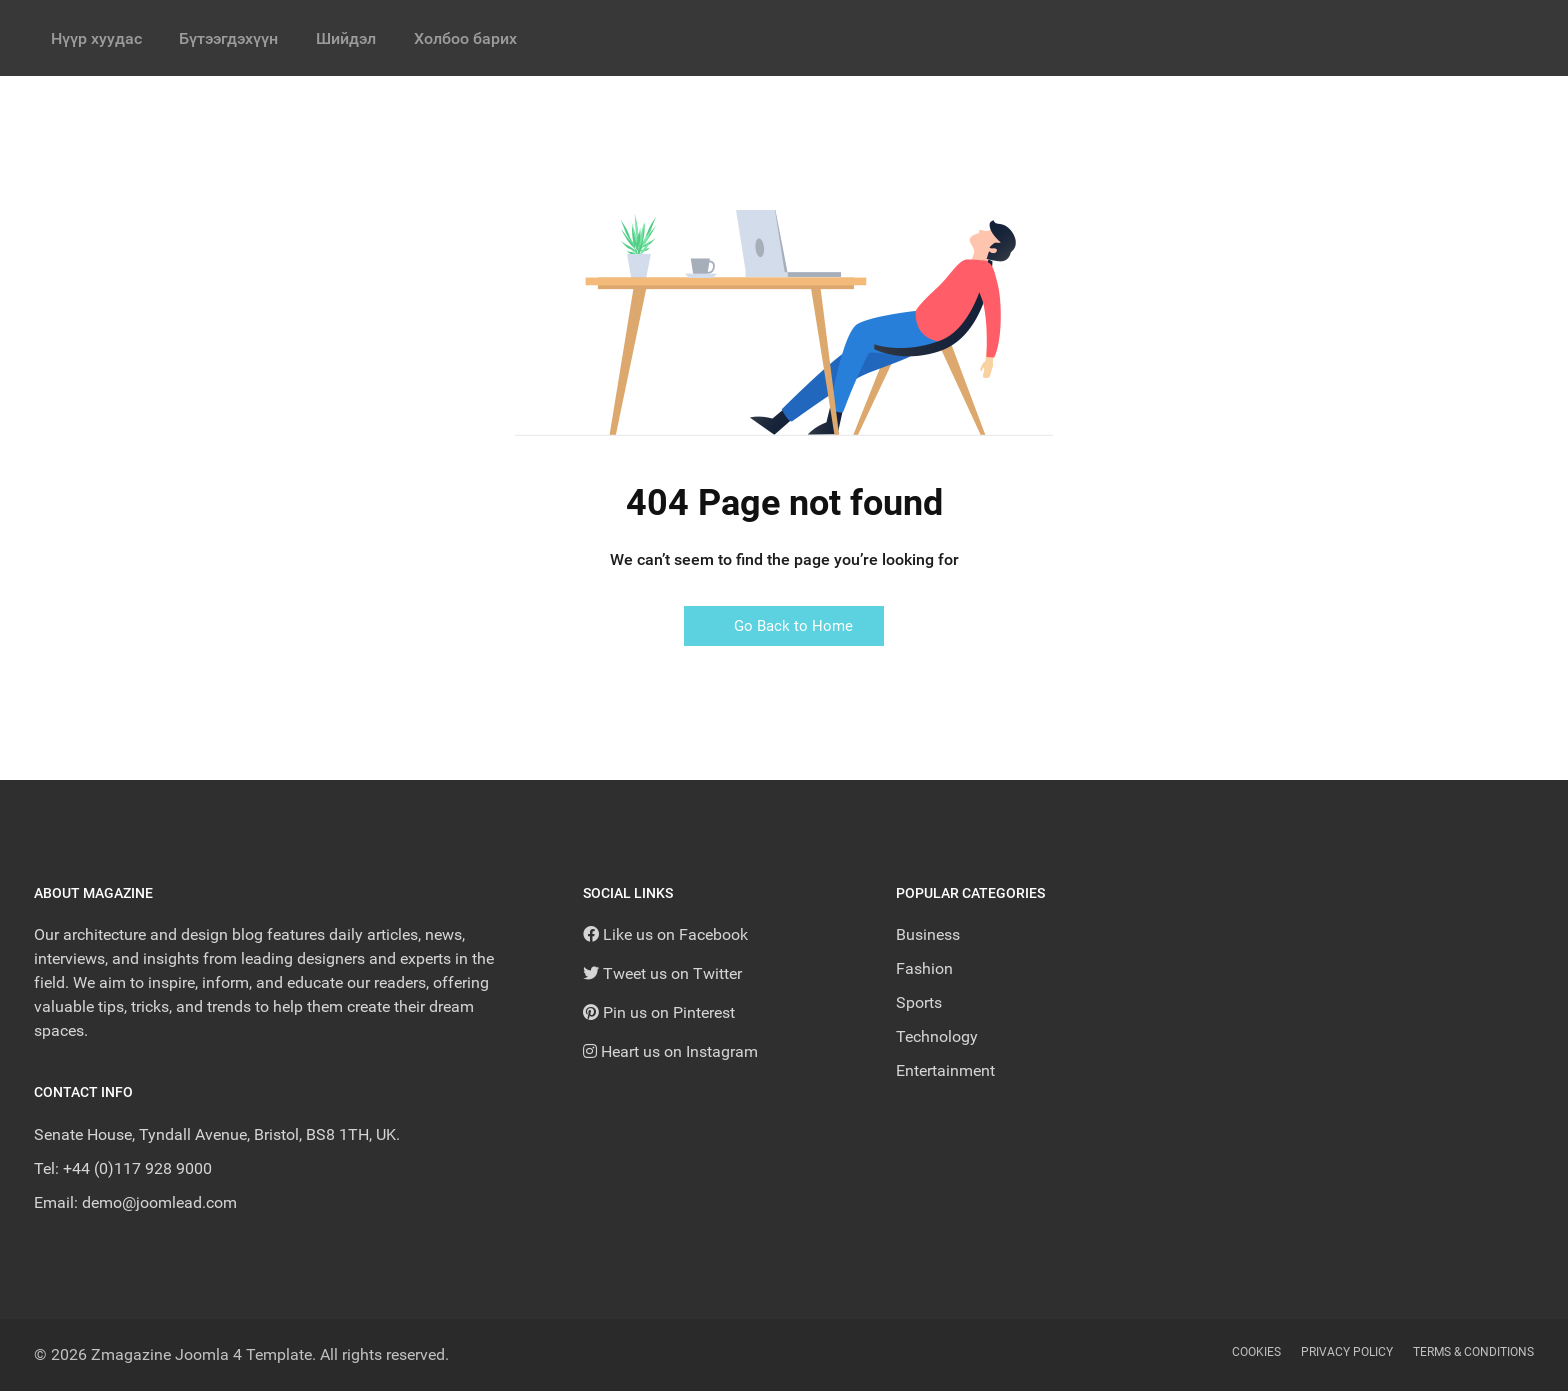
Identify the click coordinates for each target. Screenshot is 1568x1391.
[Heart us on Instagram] (670, 1051)
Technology (937, 1036)
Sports (919, 1002)
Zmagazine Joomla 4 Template (201, 1354)
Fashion (924, 968)
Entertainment (945, 1070)
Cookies (1256, 1352)
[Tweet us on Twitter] (662, 973)
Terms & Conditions (1473, 1352)
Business (928, 934)
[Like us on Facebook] (665, 934)
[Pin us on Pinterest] (659, 1012)
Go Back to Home (784, 626)
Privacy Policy (1347, 1352)
